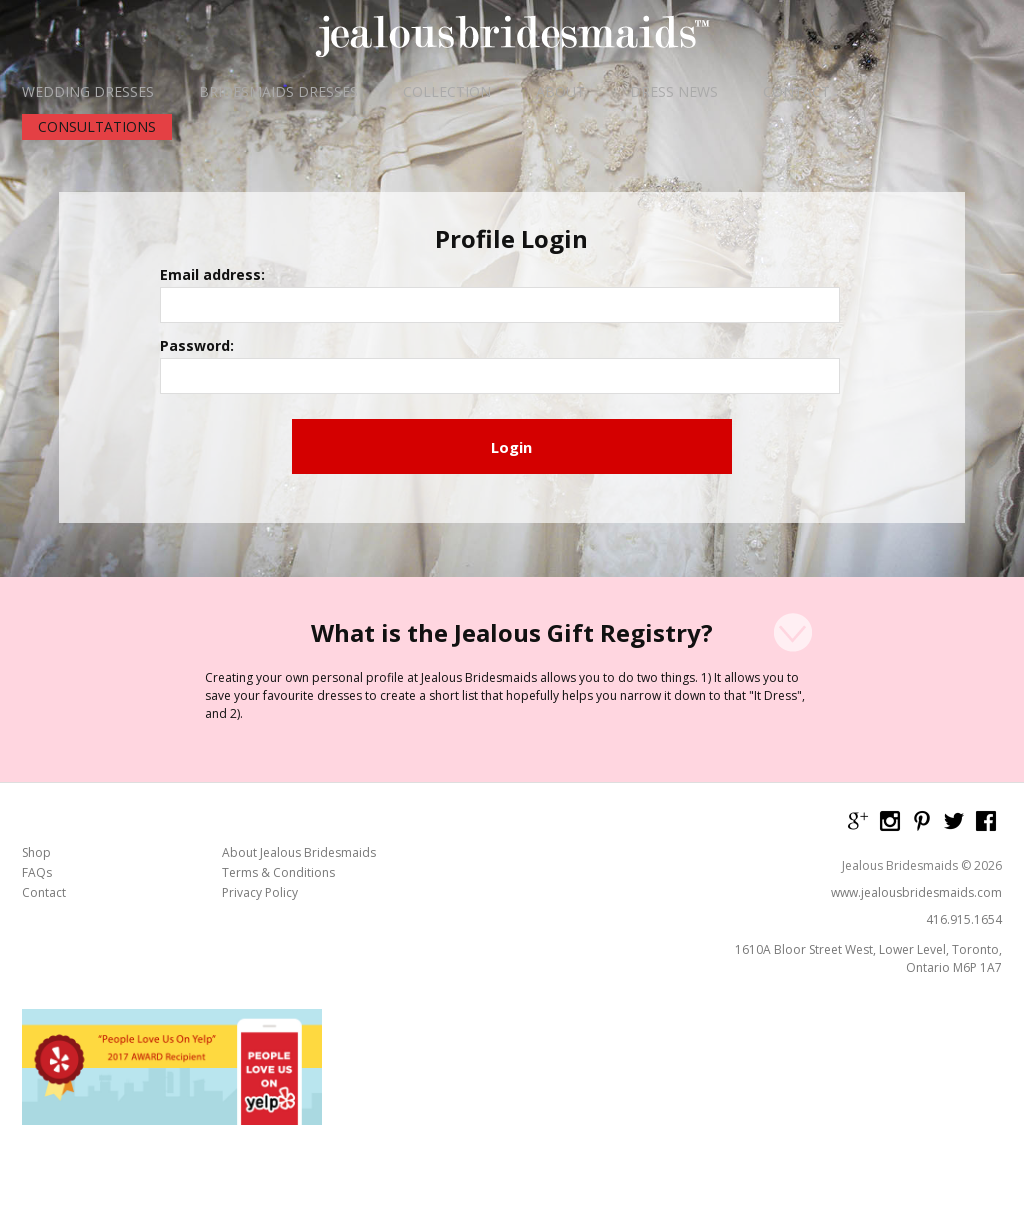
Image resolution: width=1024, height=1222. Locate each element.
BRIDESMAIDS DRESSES (278, 92)
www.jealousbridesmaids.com (916, 789)
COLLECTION (447, 92)
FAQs (37, 770)
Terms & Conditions (278, 770)
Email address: (400, 270)
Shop (36, 750)
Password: (385, 331)
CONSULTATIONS (97, 126)
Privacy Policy (260, 790)
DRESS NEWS (674, 92)
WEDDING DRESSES (88, 92)
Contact (44, 790)
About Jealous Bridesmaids (299, 750)
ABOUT (560, 92)
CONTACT (796, 92)
